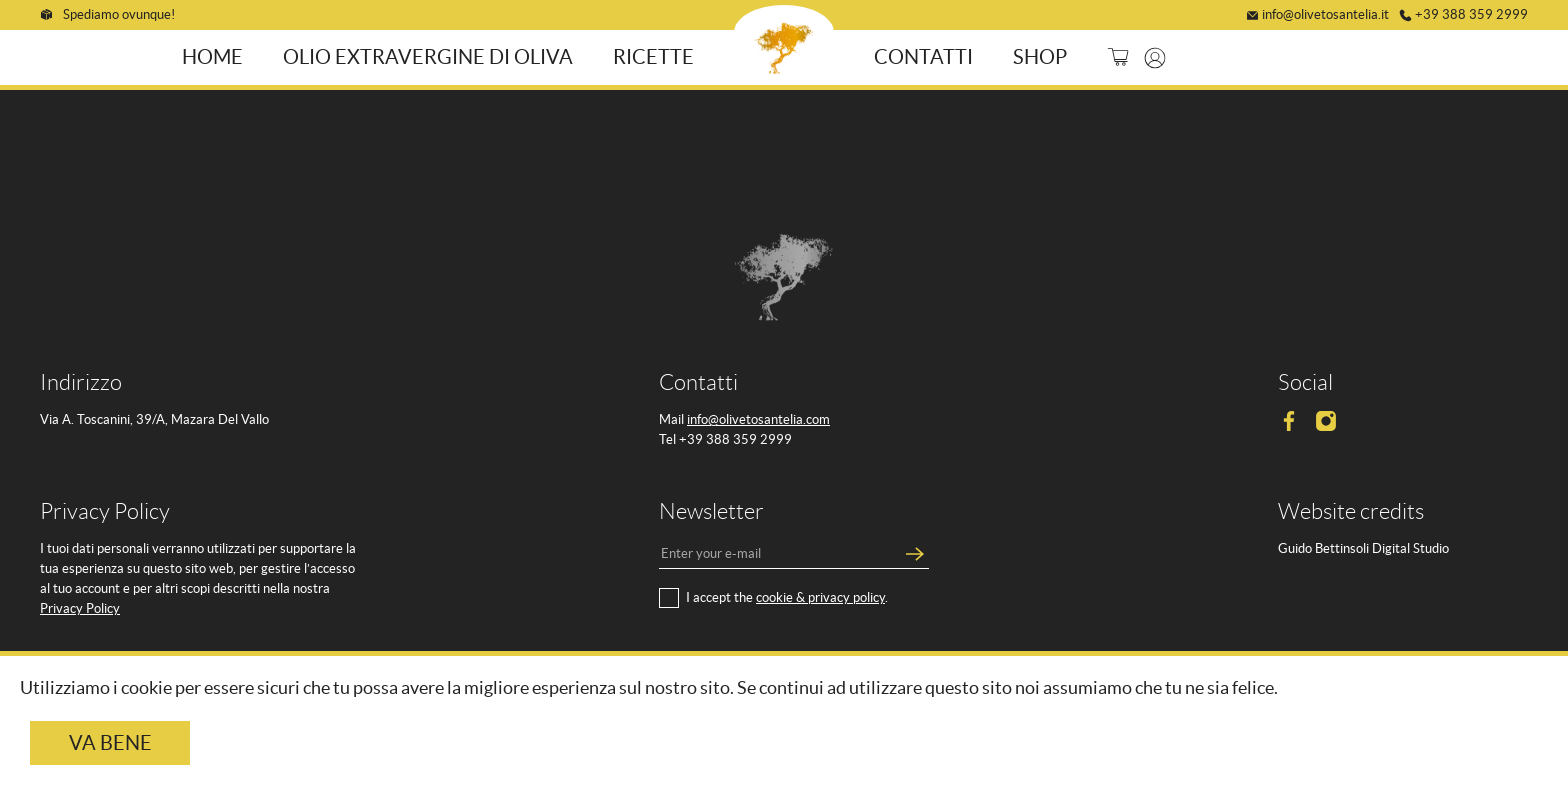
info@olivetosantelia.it (1325, 12)
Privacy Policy (80, 607)
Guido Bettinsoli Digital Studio (1363, 547)
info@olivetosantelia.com (758, 418)
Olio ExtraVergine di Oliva (431, 56)
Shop (1037, 56)
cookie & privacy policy (820, 596)
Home (215, 56)
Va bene (110, 743)
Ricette (656, 56)
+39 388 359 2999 (1471, 12)
